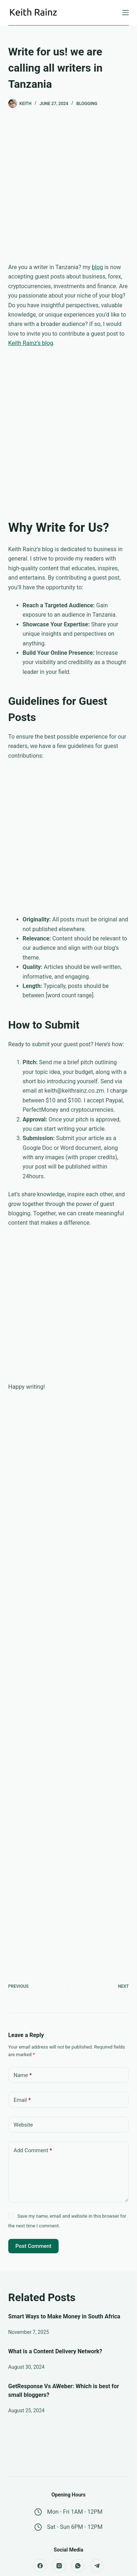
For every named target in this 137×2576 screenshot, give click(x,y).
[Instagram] (59, 2565)
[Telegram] (97, 2565)
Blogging (86, 103)
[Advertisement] (68, 191)
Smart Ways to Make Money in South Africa (64, 2316)
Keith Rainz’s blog (30, 343)
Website (23, 2125)
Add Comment (33, 2150)
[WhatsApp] (78, 2565)
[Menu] (125, 12)
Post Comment (33, 2246)
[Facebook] (40, 2565)
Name (23, 2075)
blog (97, 267)
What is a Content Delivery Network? (55, 2351)
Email (22, 2100)
